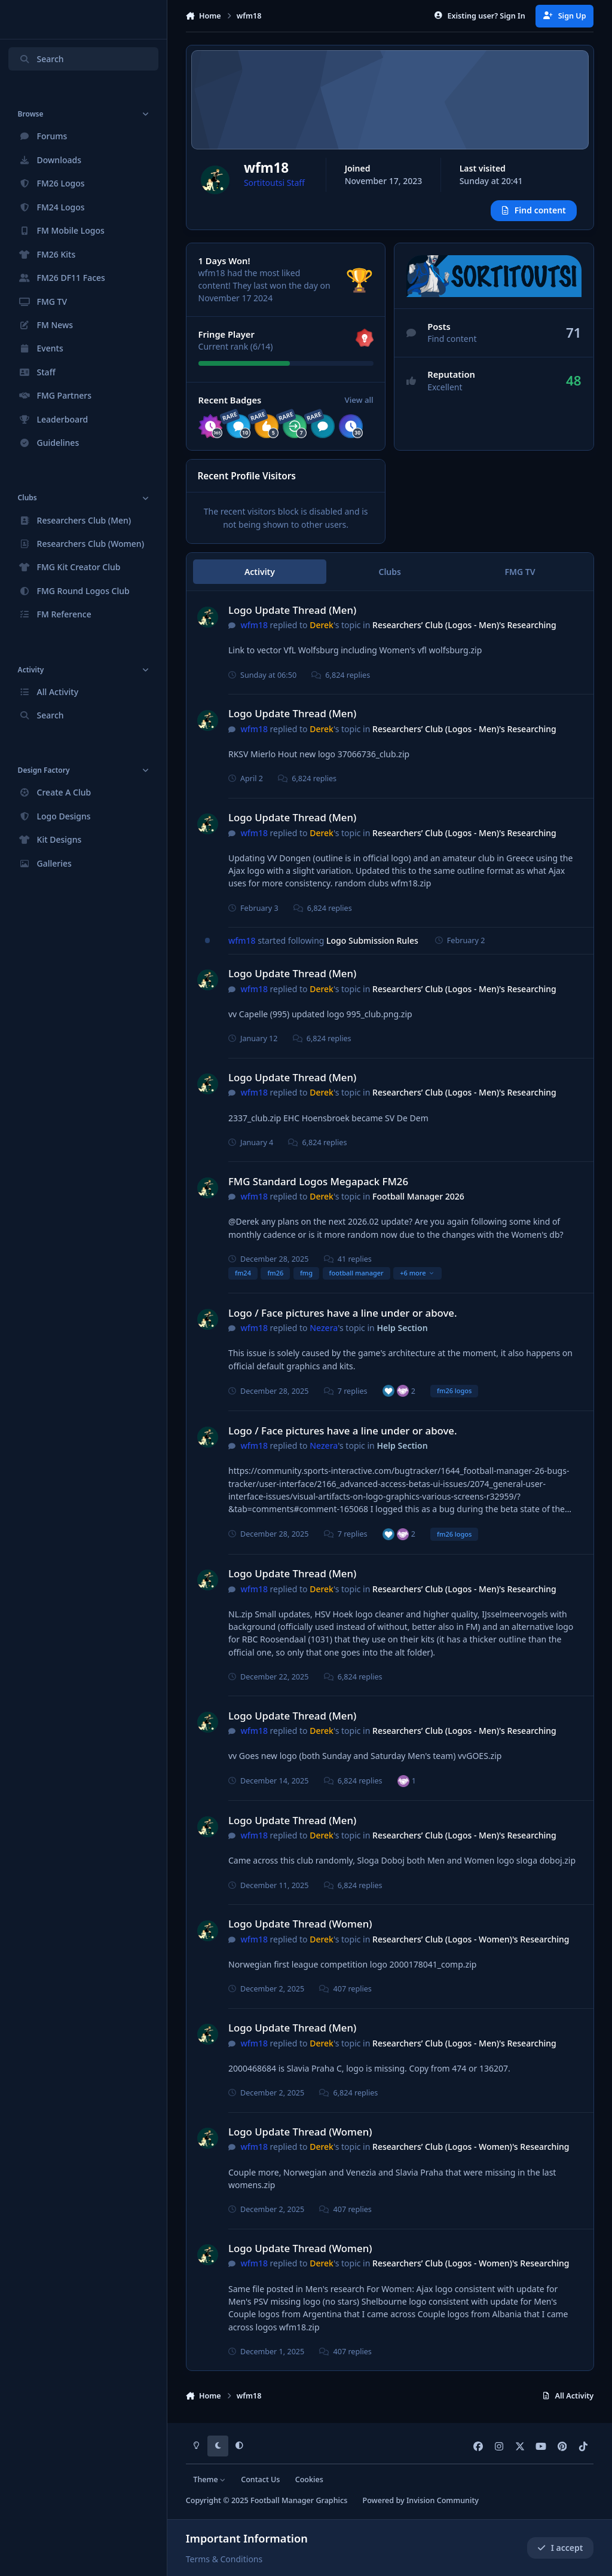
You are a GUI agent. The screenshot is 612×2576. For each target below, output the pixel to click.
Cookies (309, 2479)
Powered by (420, 2501)
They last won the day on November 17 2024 (264, 299)
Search (41, 59)
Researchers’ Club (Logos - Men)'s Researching (464, 632)
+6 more (417, 1280)
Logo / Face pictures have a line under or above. (342, 1320)
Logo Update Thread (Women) (300, 1931)
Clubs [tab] (389, 579)
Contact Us (260, 2479)
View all (358, 407)
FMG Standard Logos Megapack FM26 (318, 1189)
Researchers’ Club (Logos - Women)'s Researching (471, 1947)
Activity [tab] (259, 579)
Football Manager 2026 (418, 1204)
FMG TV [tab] (519, 579)
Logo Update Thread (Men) (292, 617)
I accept (560, 2547)
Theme (209, 2479)
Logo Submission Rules (372, 948)
